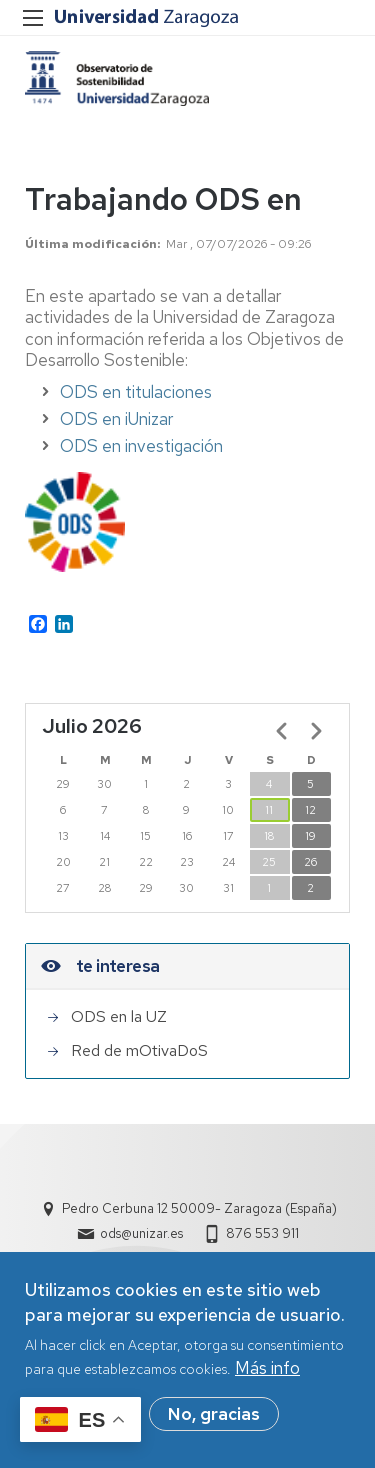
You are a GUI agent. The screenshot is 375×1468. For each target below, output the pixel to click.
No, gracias (214, 1422)
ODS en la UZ (119, 1016)
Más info (267, 1376)
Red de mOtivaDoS (139, 1050)
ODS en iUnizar (116, 419)
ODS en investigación (141, 446)
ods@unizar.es (141, 1233)
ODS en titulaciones (136, 392)
